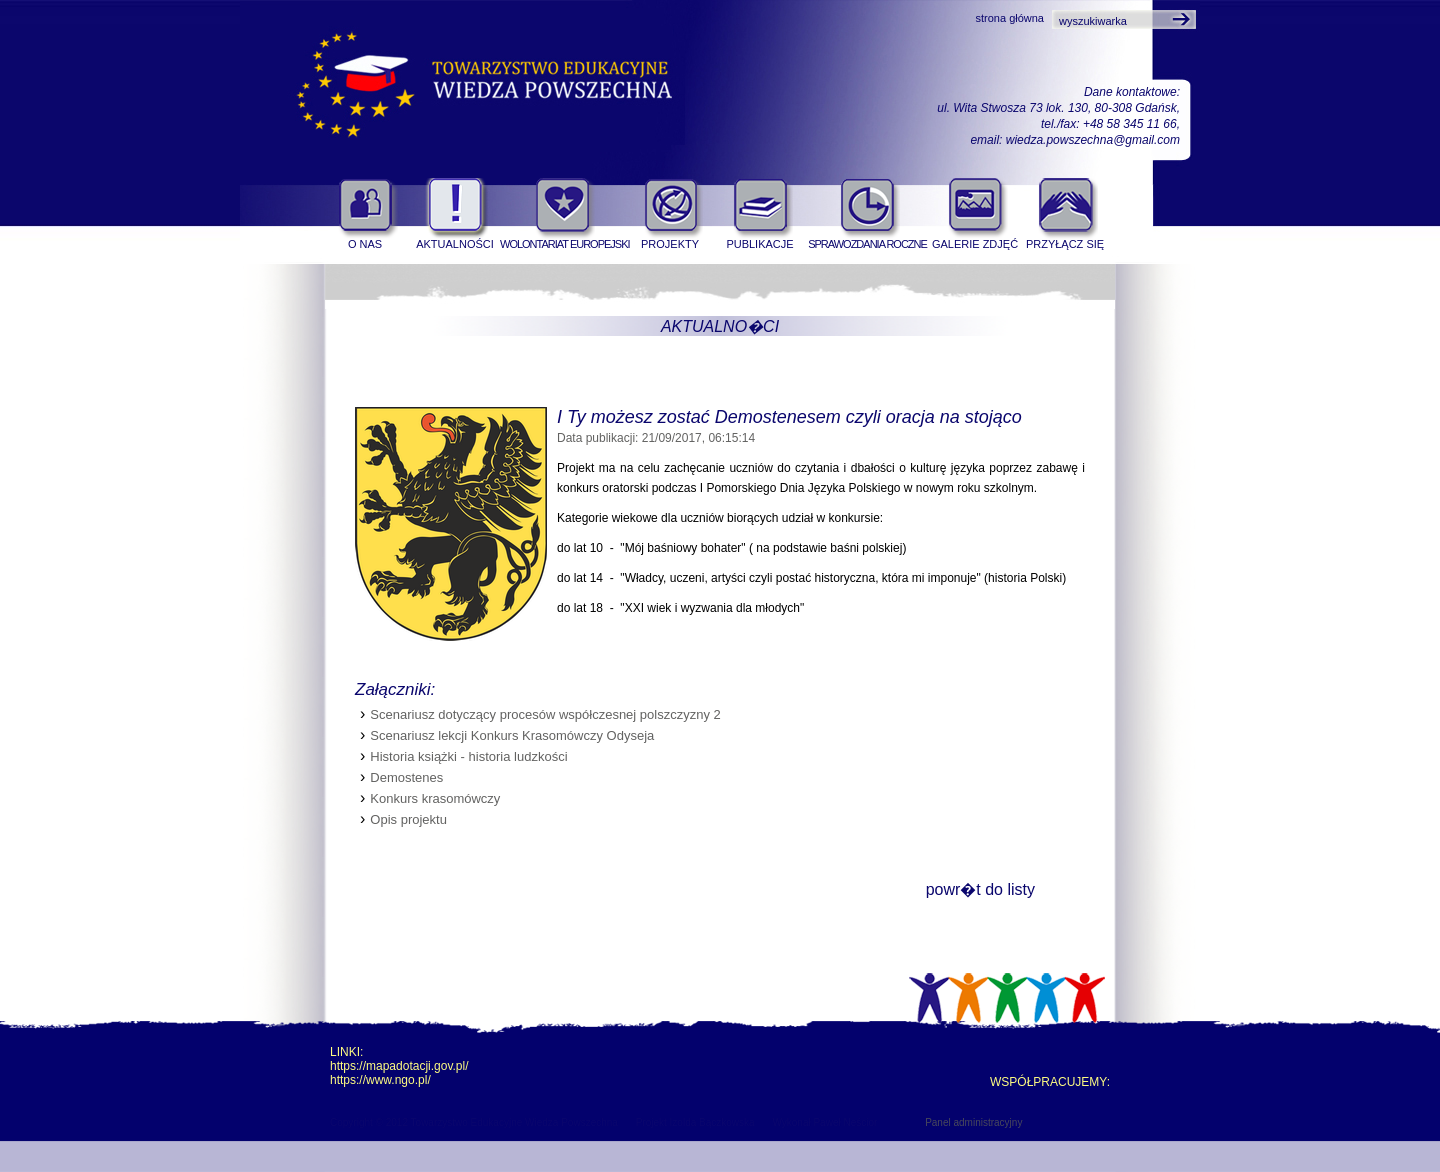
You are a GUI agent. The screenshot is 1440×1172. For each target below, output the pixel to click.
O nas (365, 244)
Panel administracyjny (973, 1122)
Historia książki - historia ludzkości (468, 756)
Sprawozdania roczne (867, 244)
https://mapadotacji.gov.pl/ (399, 1066)
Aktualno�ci (720, 326)
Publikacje (759, 244)
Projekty (670, 244)
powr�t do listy (980, 889)
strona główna (1010, 18)
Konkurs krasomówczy (435, 798)
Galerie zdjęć (975, 244)
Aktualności (455, 244)
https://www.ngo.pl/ (380, 1080)
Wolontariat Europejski (562, 244)
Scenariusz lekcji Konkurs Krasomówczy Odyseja (512, 735)
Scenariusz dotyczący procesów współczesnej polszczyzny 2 (545, 714)
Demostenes (406, 777)
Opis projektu (408, 819)
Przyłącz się (1065, 244)
